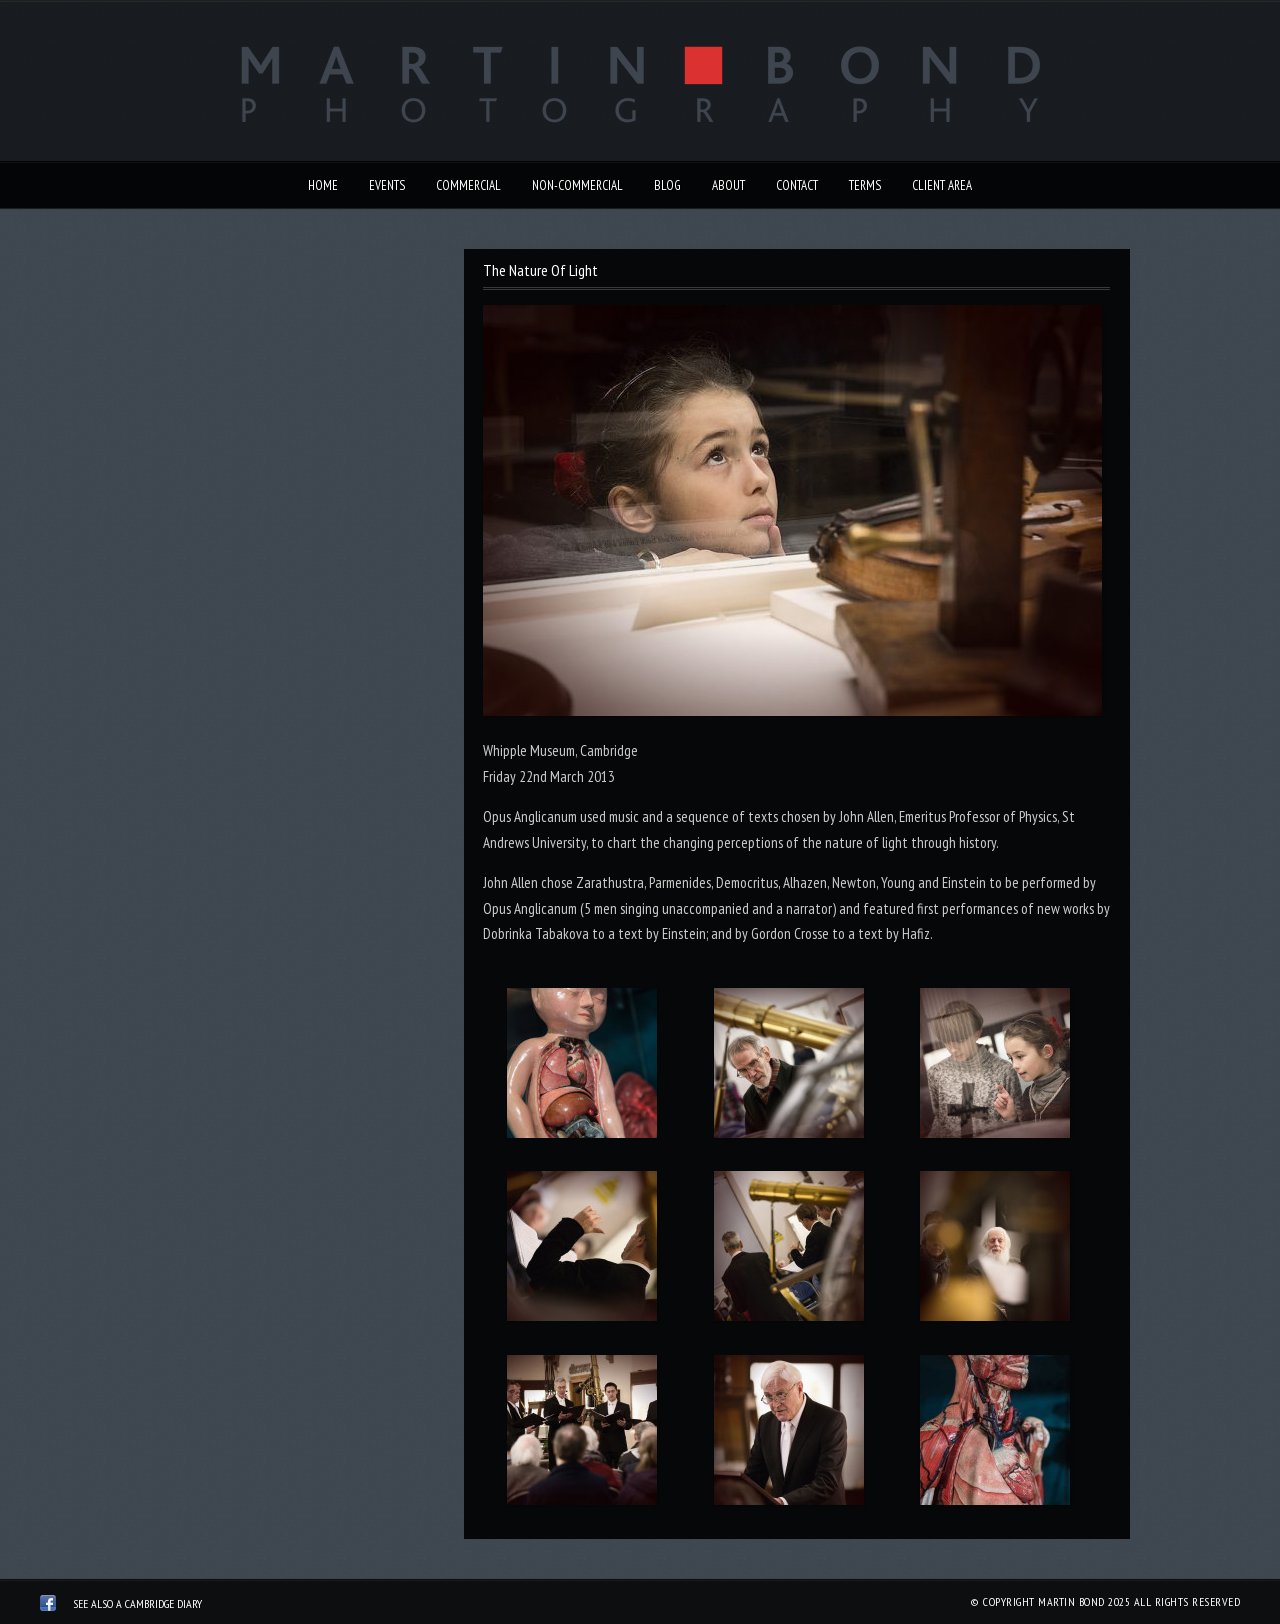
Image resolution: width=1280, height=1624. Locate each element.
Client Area (942, 185)
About (728, 185)
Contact (797, 185)
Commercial (468, 185)
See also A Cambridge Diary (137, 1603)
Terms (865, 185)
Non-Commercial (577, 185)
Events (387, 185)
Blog (667, 185)
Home (323, 185)
